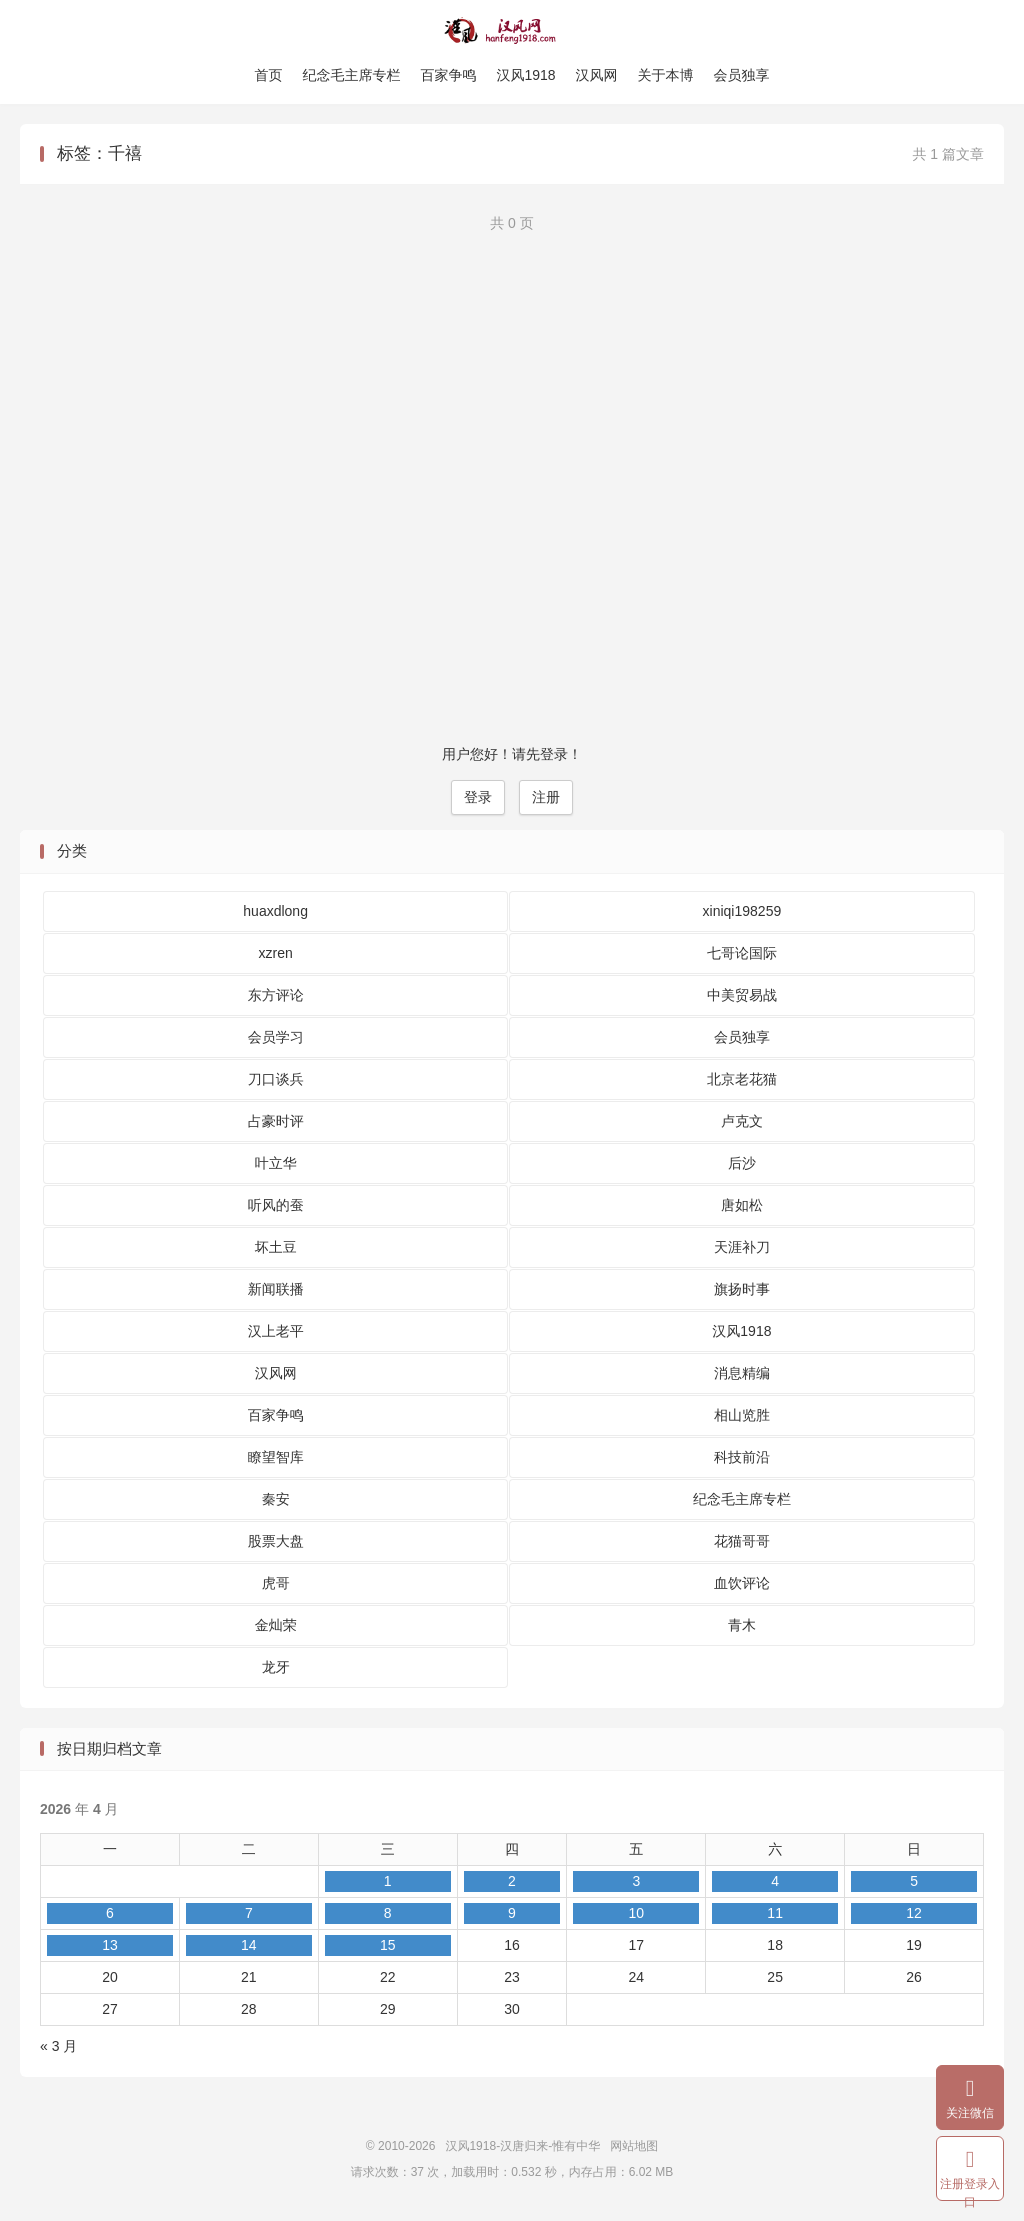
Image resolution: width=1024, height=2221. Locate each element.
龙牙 (276, 1667)
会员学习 (276, 1037)
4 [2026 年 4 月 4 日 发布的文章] (775, 1881)
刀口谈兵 (276, 1079)
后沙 (742, 1163)
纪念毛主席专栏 (351, 75)
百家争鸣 (448, 75)
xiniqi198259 (742, 911)
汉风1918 (525, 75)
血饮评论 (742, 1583)
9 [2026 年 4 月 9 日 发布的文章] (512, 1913)
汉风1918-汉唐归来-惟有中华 (512, 31)
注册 (546, 797)
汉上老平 (276, 1331)
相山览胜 (742, 1415)
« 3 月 (58, 2046)
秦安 (276, 1499)
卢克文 (742, 1121)
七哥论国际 (742, 953)
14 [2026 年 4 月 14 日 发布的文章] (249, 1945)
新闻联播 (276, 1289)
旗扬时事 (742, 1289)
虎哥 (276, 1583)
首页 (268, 75)
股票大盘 (276, 1541)
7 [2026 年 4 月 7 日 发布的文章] (249, 1913)
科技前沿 (742, 1457)
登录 (478, 797)
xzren (276, 953)
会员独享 (742, 75)
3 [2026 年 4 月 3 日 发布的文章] (636, 1881)
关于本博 (666, 75)
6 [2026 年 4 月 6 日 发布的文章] (110, 1913)
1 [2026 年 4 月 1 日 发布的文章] (388, 1881)
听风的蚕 (276, 1205)
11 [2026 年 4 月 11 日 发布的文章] (775, 1913)
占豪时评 (276, 1121)
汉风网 (597, 75)
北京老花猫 (742, 1079)
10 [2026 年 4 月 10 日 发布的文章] (636, 1913)
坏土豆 (276, 1247)
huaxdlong (275, 911)
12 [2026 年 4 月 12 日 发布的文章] (914, 1913)
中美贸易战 (742, 995)
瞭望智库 (276, 1457)
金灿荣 (276, 1625)
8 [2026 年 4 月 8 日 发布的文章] (388, 1913)
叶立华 (276, 1163)
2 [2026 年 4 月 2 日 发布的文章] (512, 1881)
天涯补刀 (742, 1247)
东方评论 (276, 995)
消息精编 (742, 1373)
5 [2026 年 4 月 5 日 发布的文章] (914, 1881)
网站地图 (634, 2146)
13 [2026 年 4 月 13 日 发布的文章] (110, 1945)
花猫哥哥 (742, 1541)
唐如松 (742, 1205)
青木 (742, 1625)
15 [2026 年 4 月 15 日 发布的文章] (388, 1945)
